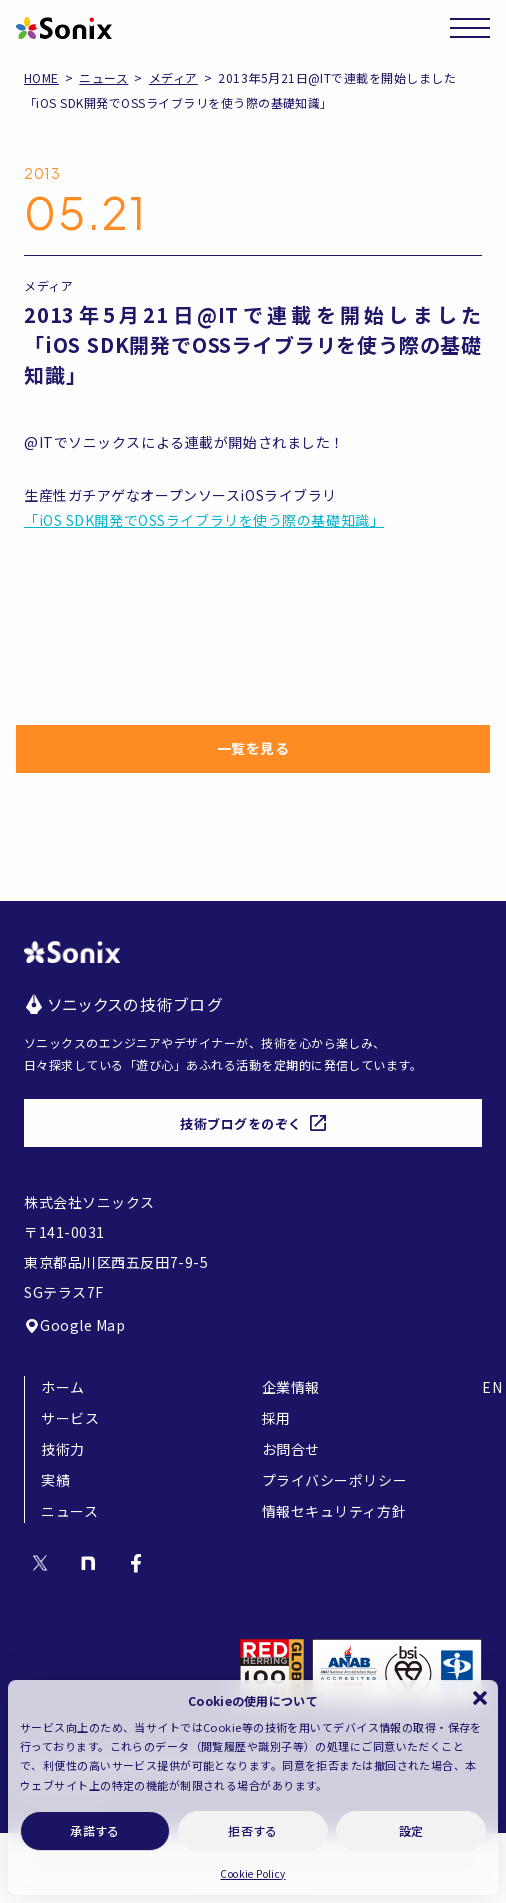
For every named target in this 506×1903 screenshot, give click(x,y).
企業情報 (291, 1387)
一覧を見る (253, 748)
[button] (480, 1698)
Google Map (75, 1325)
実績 (55, 1480)
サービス (70, 1418)
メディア (173, 77)
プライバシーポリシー (335, 1480)
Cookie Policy (252, 1873)
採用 (276, 1418)
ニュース (103, 77)
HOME (41, 77)
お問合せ (291, 1449)
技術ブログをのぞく (253, 1123)
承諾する (95, 1830)
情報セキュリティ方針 (334, 1511)
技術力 (63, 1449)
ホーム (63, 1387)
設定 (411, 1830)
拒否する (253, 1830)
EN (492, 1387)
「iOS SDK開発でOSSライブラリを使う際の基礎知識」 (204, 520)
